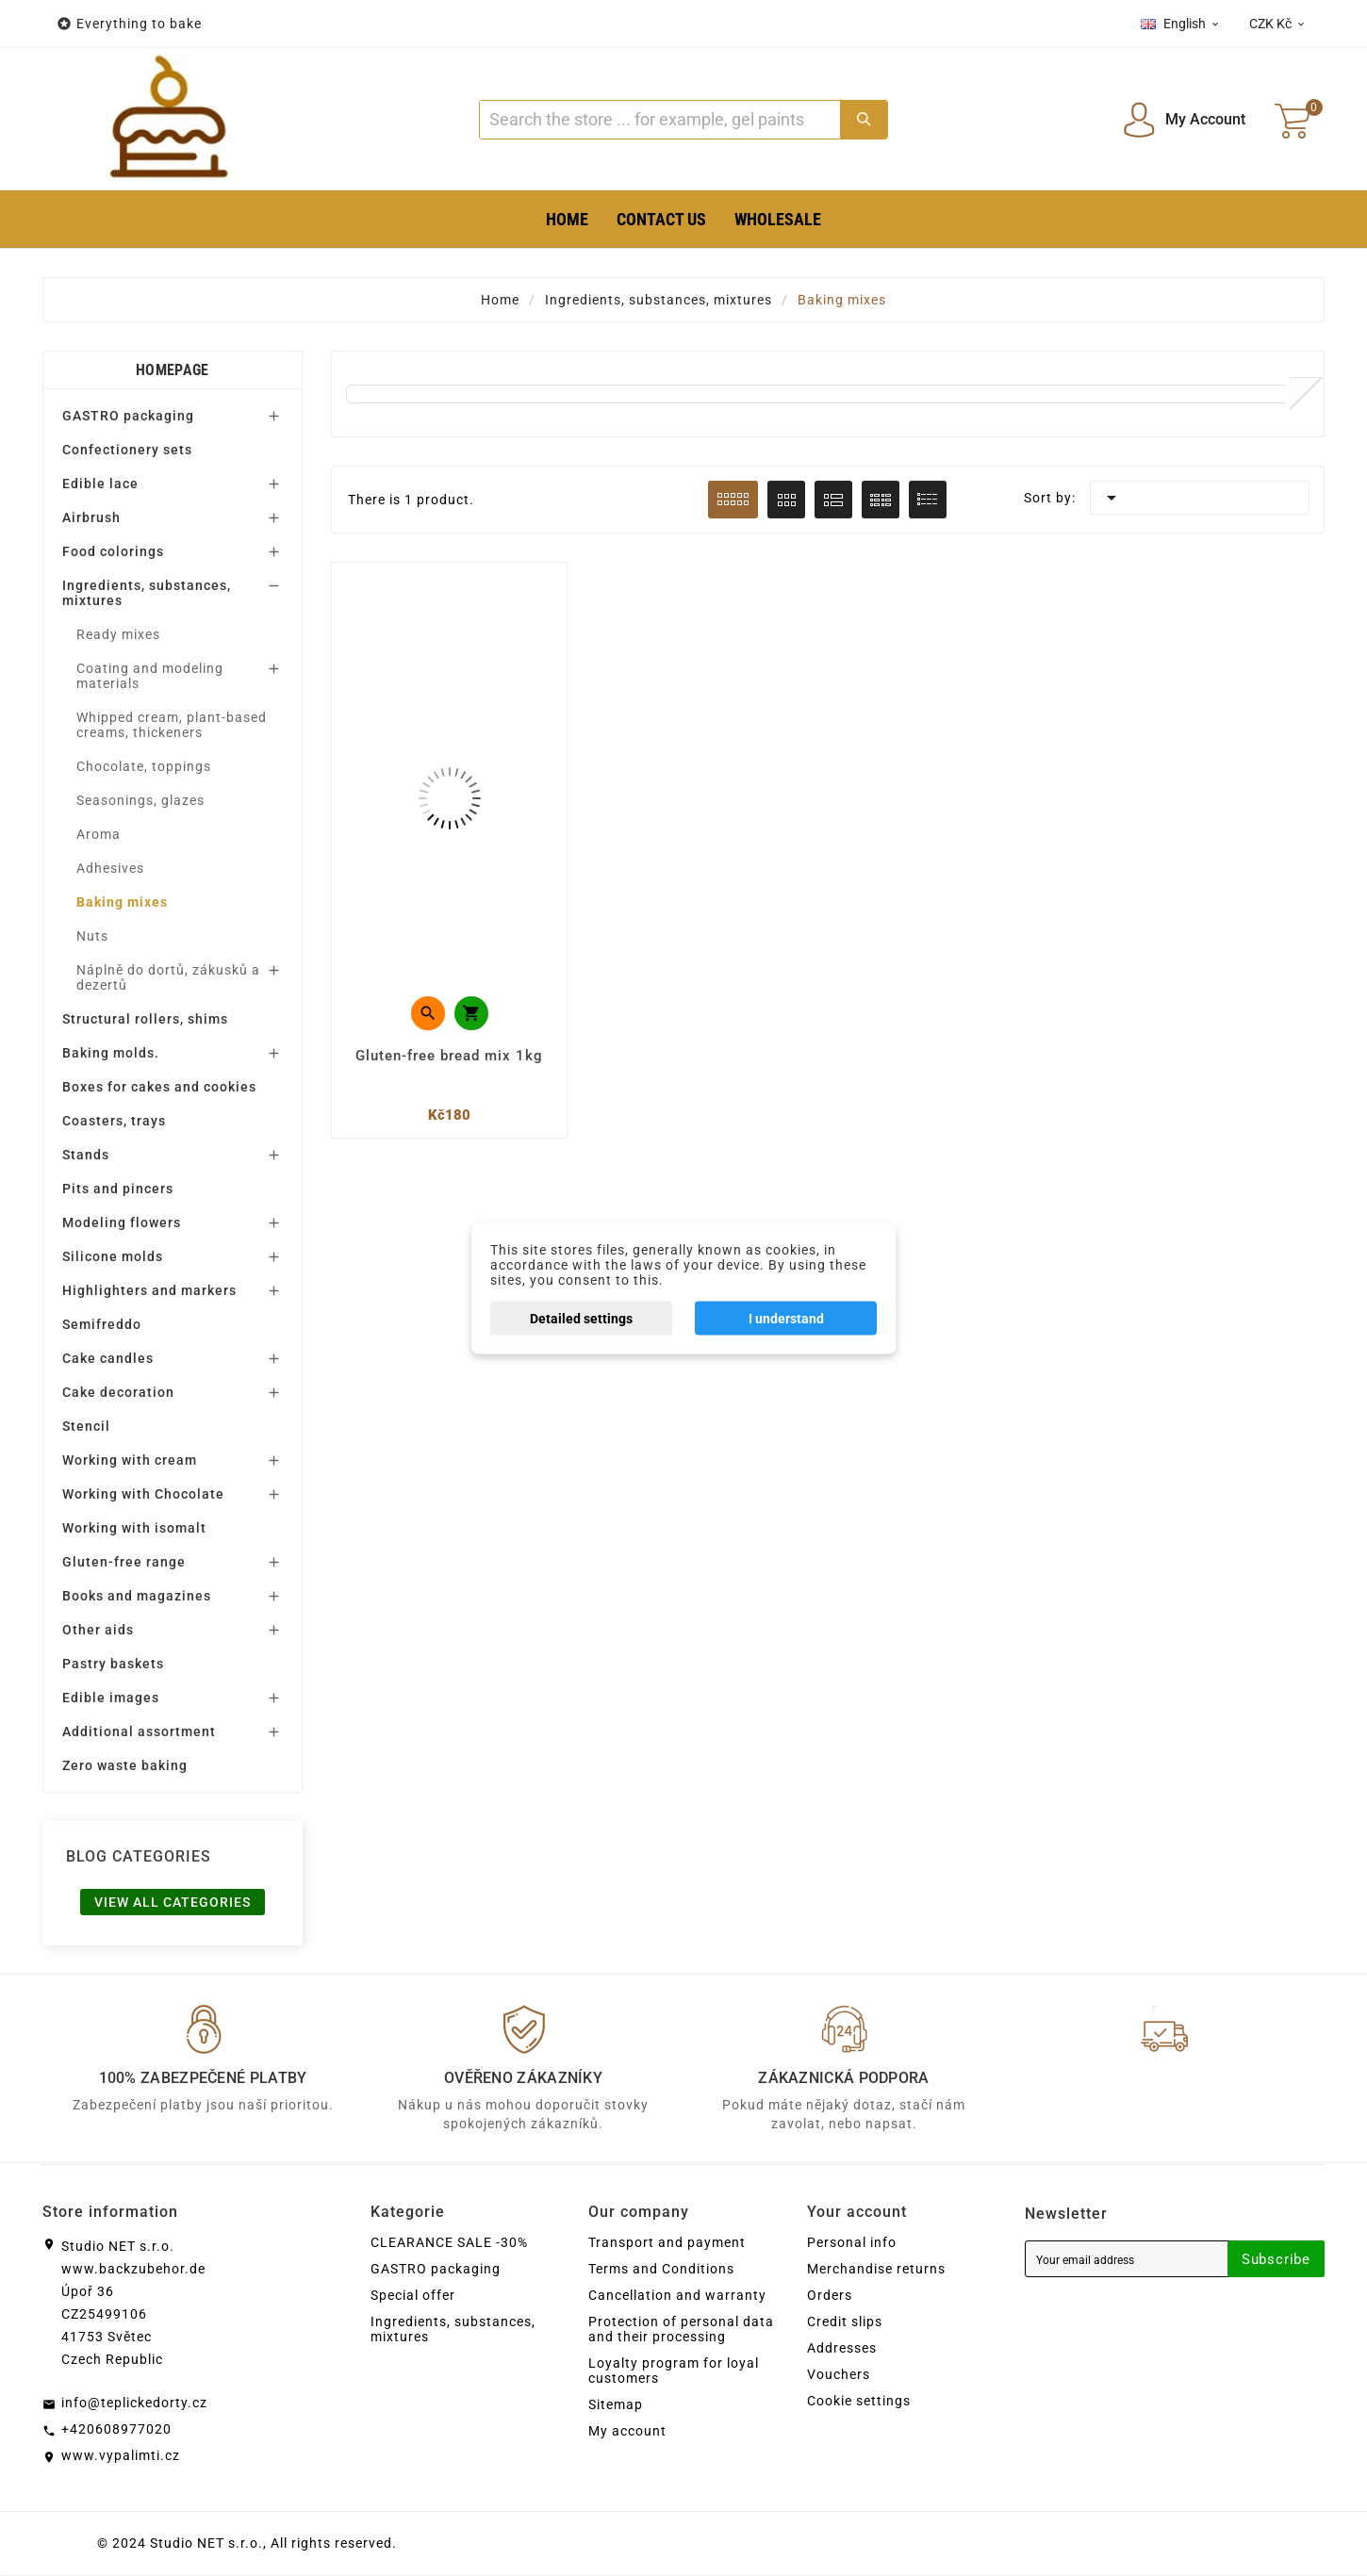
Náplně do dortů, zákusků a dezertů (168, 977)
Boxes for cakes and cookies (159, 1086)
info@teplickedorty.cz (134, 2403)
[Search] (659, 120)
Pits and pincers (117, 1188)
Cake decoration (118, 1392)
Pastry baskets (113, 1663)
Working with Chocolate (143, 1493)
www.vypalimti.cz (120, 2456)
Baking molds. (110, 1052)
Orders (829, 2296)
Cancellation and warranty (677, 2296)
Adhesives (110, 868)
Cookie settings (859, 2401)
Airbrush (91, 517)
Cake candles (108, 1358)
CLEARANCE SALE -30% (449, 2243)
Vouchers (838, 2375)
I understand (786, 1317)
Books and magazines (136, 1595)
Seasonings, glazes (140, 800)
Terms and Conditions (661, 2269)
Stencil (86, 1426)
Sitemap (615, 2405)
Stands (85, 1154)
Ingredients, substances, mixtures (146, 593)
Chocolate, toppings (143, 766)
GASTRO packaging (128, 415)
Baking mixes (122, 902)
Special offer (413, 2296)
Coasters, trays (114, 1120)
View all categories (172, 1902)
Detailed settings (581, 1317)
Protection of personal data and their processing (681, 2330)
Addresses (842, 2348)
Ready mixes (118, 634)
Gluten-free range (124, 1561)
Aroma (98, 834)
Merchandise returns (876, 2269)
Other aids (98, 1629)
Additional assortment (139, 1731)
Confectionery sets (127, 449)
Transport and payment (667, 2243)
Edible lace (100, 483)
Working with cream (129, 1460)
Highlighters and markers (149, 1290)
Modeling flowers (121, 1222)
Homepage (172, 370)
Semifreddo (101, 1324)
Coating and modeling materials (149, 676)
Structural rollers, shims (145, 1018)
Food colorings (113, 551)
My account (627, 2431)
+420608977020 (116, 2429)
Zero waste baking (125, 1765)
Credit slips (844, 2322)
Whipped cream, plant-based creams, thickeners (171, 725)
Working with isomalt (134, 1527)
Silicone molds (112, 1256)
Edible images (110, 1697)
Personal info (852, 2243)
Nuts (92, 935)
